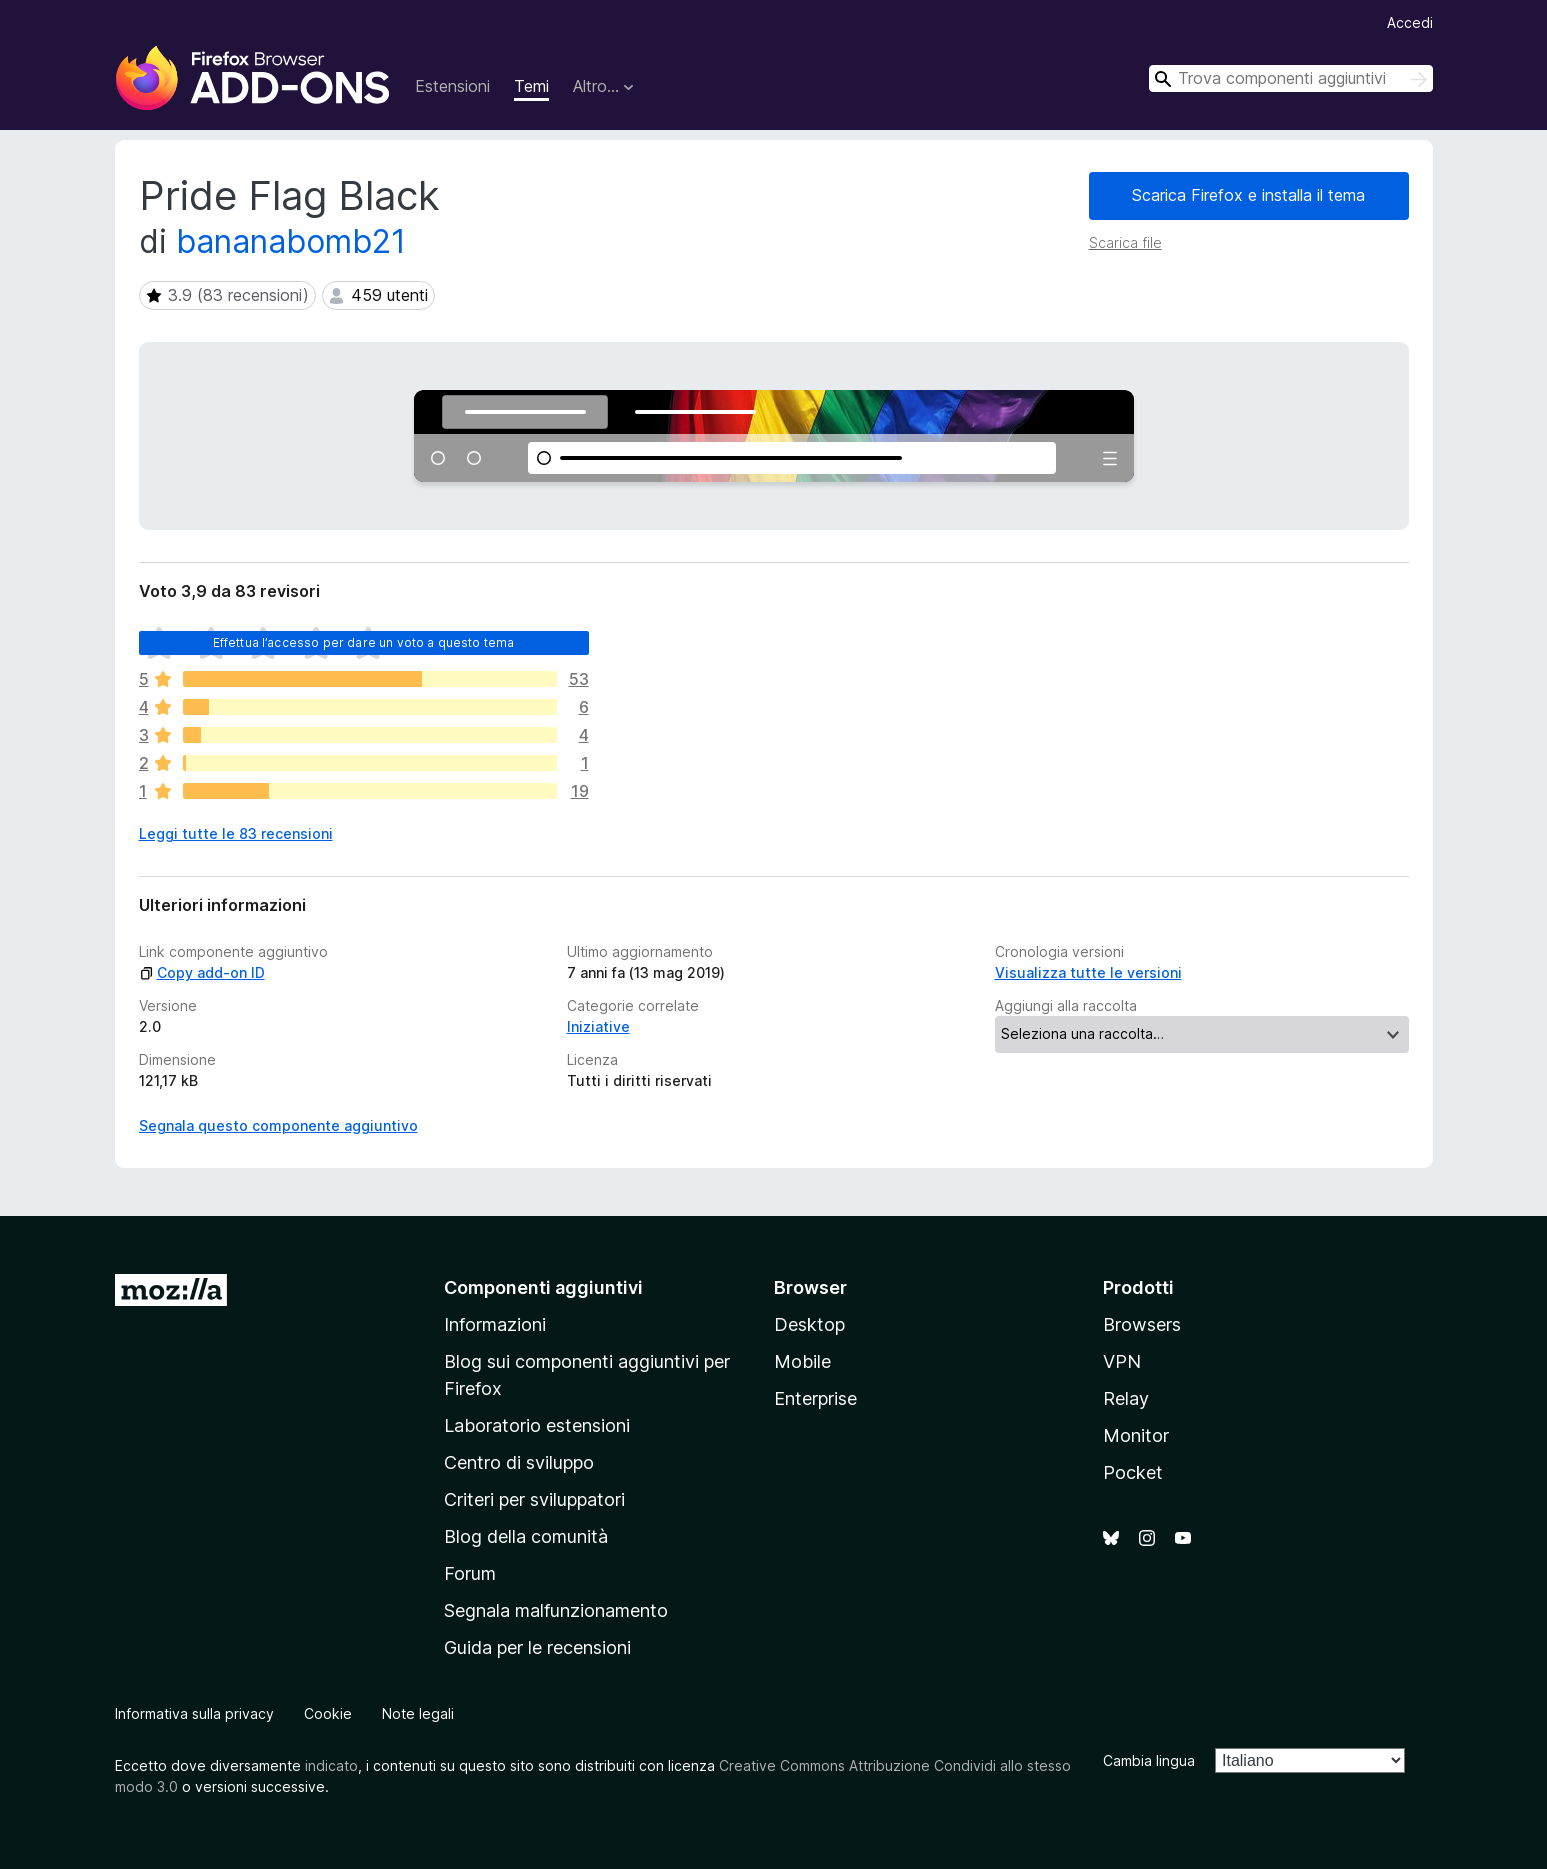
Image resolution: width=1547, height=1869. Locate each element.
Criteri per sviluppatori (534, 1499)
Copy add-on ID (202, 972)
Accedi (1410, 22)
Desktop (809, 1324)
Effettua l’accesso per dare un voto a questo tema (364, 642)
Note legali (418, 1713)
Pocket (1133, 1472)
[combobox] (1291, 78)
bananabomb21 (291, 241)
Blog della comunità (526, 1536)
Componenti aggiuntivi (543, 1287)
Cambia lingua (1149, 1760)
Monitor (1136, 1435)
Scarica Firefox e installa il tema (1248, 195)
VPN (1122, 1361)
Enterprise (815, 1398)
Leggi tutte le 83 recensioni (236, 833)
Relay (1126, 1398)
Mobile (802, 1361)
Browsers (1142, 1324)
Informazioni (495, 1324)
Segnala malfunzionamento (556, 1610)
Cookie (328, 1713)
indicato (331, 1765)
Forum (470, 1573)
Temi (531, 86)
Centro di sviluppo (519, 1462)
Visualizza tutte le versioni (1088, 972)
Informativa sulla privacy (194, 1713)
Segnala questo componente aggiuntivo (278, 1125)
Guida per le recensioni (537, 1647)
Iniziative (598, 1026)
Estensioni (452, 86)
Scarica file (1125, 242)
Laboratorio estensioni (537, 1425)
